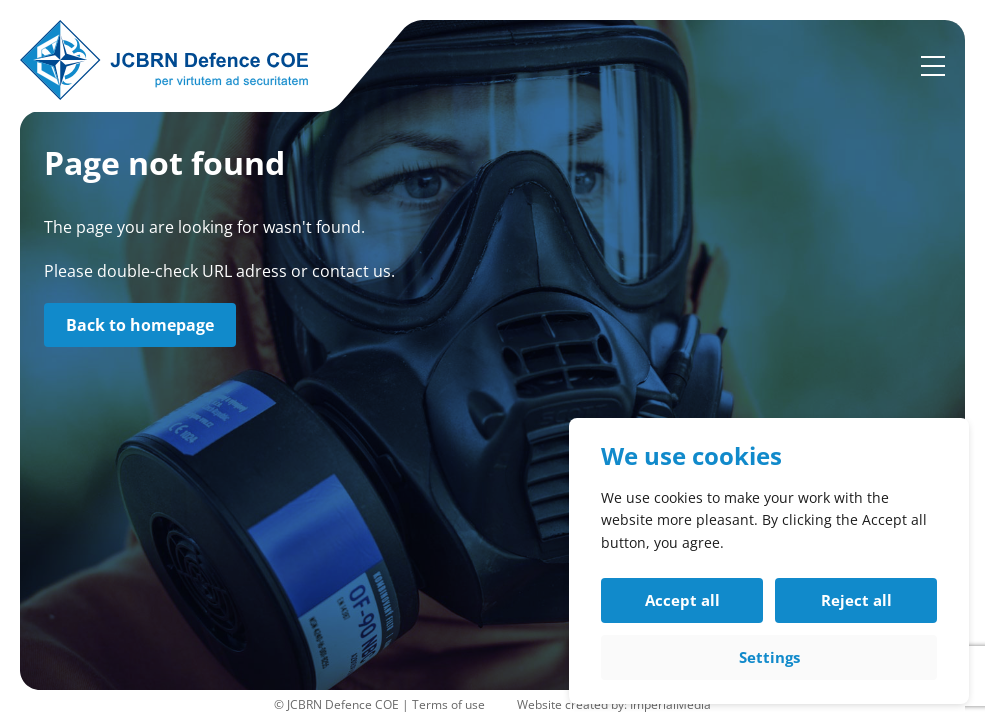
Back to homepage (140, 325)
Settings (769, 657)
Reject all (856, 600)
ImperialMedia (670, 704)
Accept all (682, 600)
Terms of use (448, 704)
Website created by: (573, 704)
